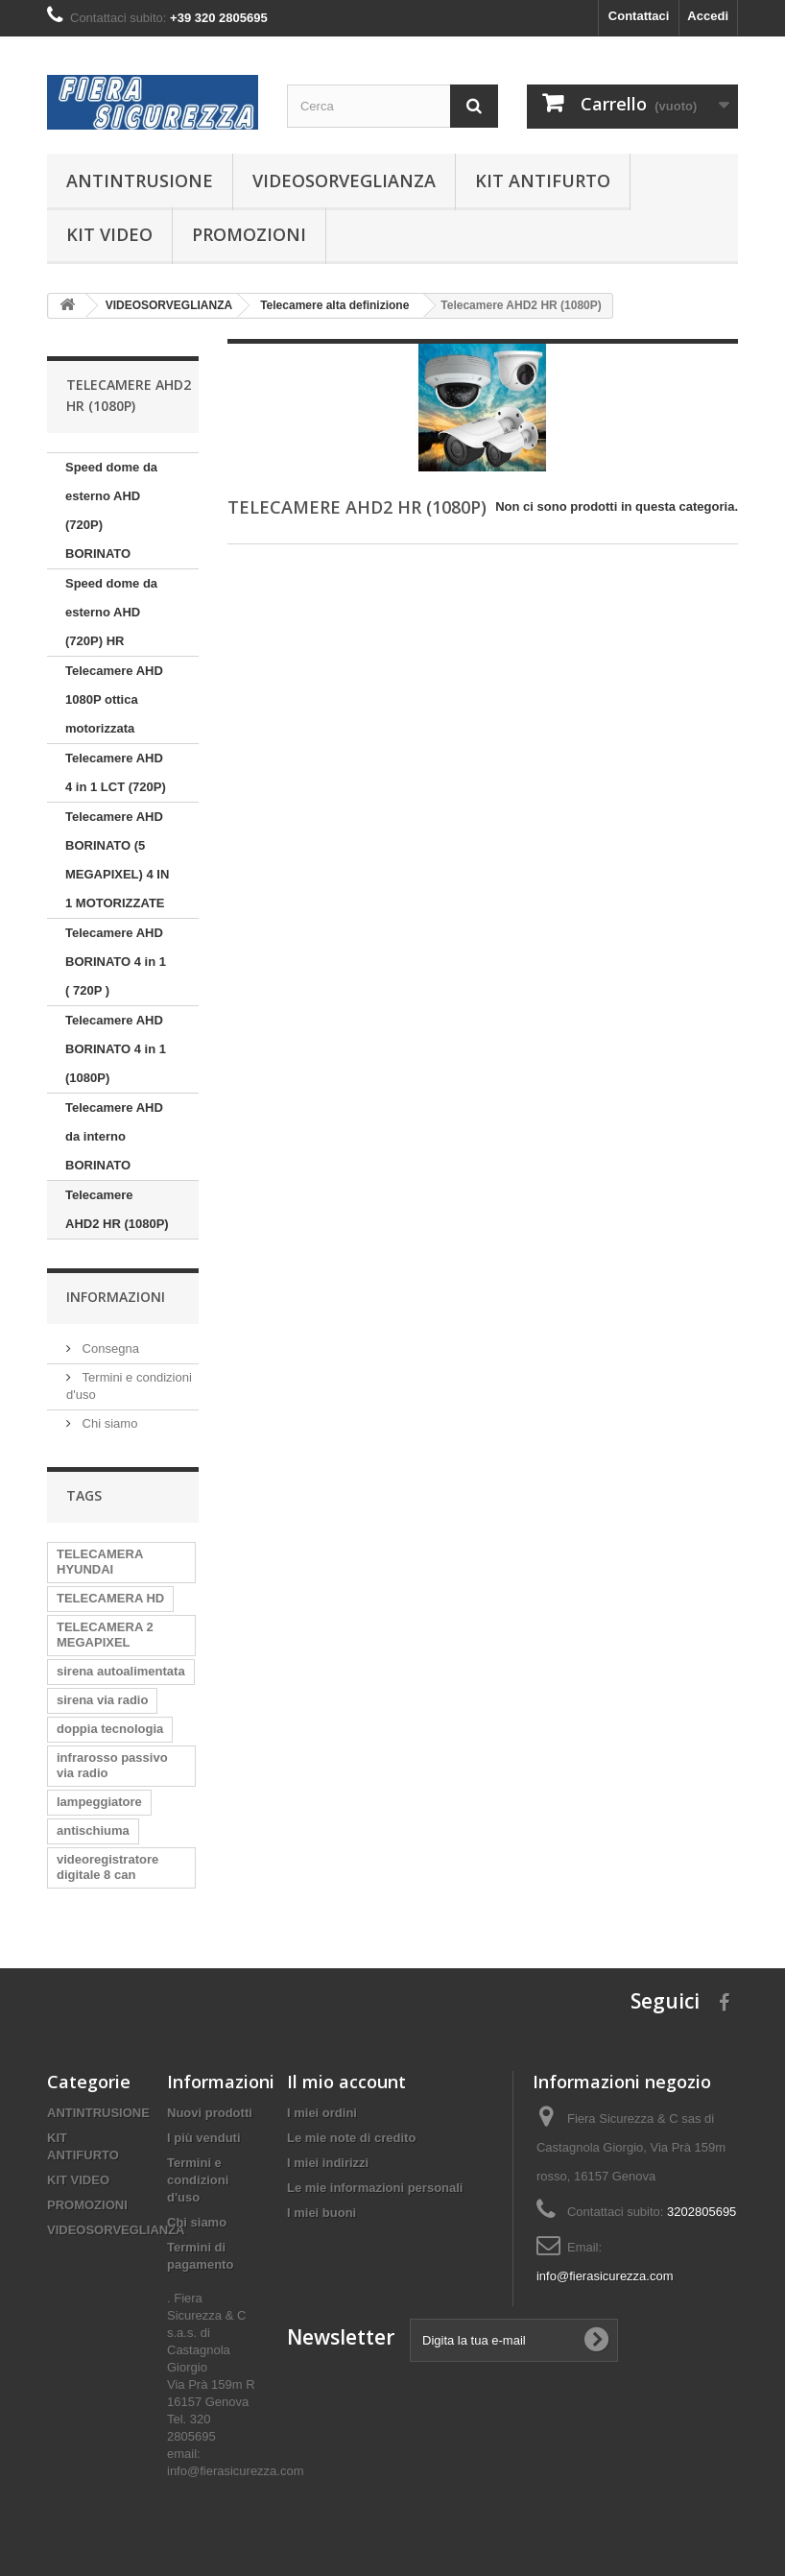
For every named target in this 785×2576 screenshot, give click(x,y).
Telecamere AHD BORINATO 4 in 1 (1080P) (115, 1049)
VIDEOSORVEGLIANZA (344, 180)
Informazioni (115, 1297)
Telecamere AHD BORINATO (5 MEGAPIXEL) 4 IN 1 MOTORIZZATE (117, 859)
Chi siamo (108, 1423)
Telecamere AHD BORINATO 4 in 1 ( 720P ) (115, 962)
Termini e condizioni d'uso (197, 2179)
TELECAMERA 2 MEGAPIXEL (105, 1634)
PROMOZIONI (249, 234)
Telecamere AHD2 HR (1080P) (117, 1209)
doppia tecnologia (110, 1728)
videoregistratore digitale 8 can (107, 1867)
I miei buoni (321, 2212)
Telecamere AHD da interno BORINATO (114, 1136)
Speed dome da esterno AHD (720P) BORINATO (111, 510)
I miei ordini (322, 2113)
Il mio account (346, 2081)
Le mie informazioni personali (375, 2187)
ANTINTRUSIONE (139, 180)
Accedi (707, 16)
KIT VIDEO (109, 234)
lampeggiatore (99, 1801)
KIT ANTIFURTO (542, 180)
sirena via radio (102, 1700)
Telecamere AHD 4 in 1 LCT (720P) (115, 772)
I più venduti (204, 2138)
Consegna (109, 1348)
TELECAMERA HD (110, 1598)
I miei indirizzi (328, 2162)
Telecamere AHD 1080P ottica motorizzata (114, 699)
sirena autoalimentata (121, 1671)
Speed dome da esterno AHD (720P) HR (111, 612)
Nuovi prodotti (209, 2113)
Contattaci (639, 16)
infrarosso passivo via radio (112, 1765)
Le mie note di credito (351, 2138)
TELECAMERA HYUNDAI (100, 1562)
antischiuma (93, 1830)
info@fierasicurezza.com (605, 2276)
